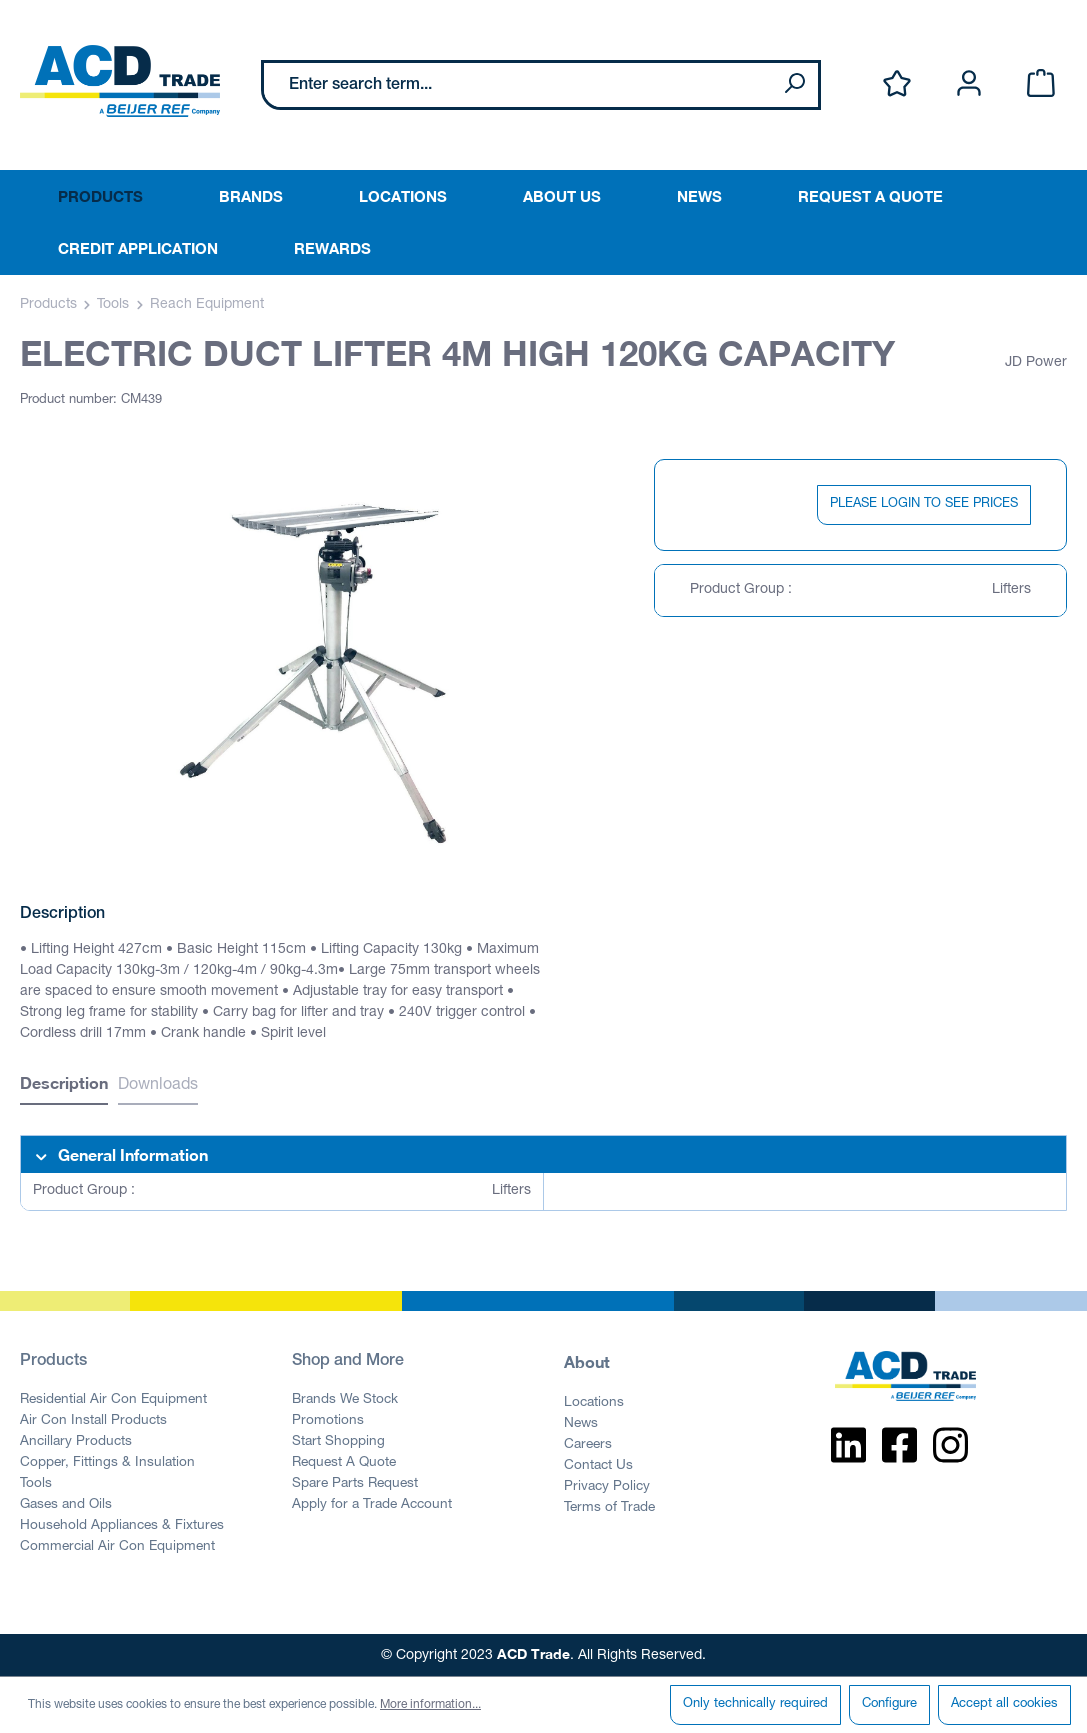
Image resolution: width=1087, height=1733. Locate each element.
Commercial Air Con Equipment (117, 1547)
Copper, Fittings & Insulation (107, 1463)
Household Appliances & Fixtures (122, 1526)
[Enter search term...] (517, 85)
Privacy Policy (607, 1487)
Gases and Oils (66, 1505)
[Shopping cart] (1041, 84)
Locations (594, 1403)
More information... (430, 1705)
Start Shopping (338, 1442)
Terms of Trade (609, 1508)
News (581, 1424)
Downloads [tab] (158, 1086)
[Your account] (969, 84)
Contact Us (598, 1466)
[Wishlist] (897, 84)
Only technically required (755, 1704)
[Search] (794, 85)
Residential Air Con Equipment (113, 1400)
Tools (36, 1484)
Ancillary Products (76, 1442)
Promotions (328, 1421)
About (587, 1361)
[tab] (64, 1085)
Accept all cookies (1004, 1704)
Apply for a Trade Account (372, 1505)
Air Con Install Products (93, 1421)
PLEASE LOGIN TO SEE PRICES (924, 504)
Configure (889, 1704)
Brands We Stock (345, 1400)
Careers (588, 1445)
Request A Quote (344, 1463)
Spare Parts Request (355, 1484)
